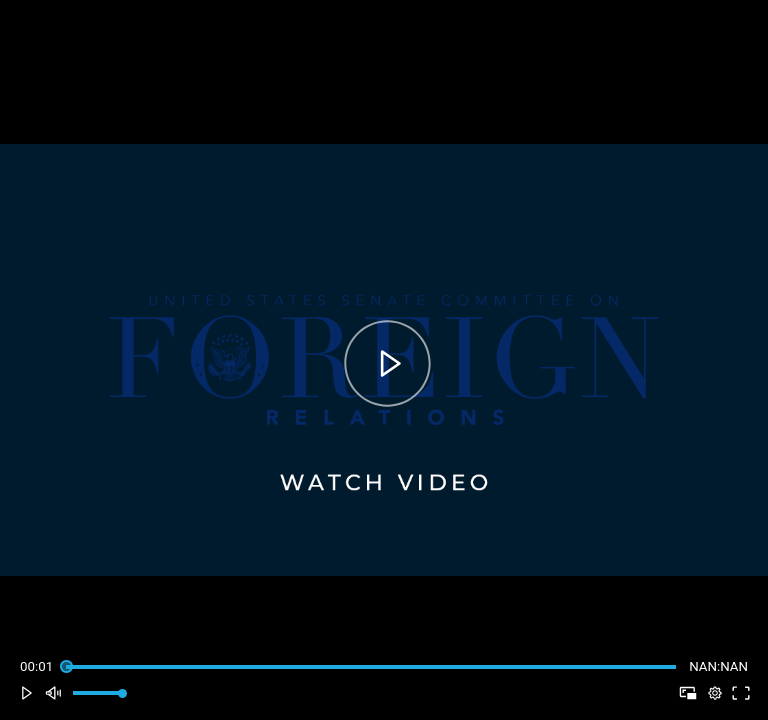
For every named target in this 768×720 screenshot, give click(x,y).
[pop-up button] (714, 693)
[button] (26, 693)
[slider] (370, 666)
